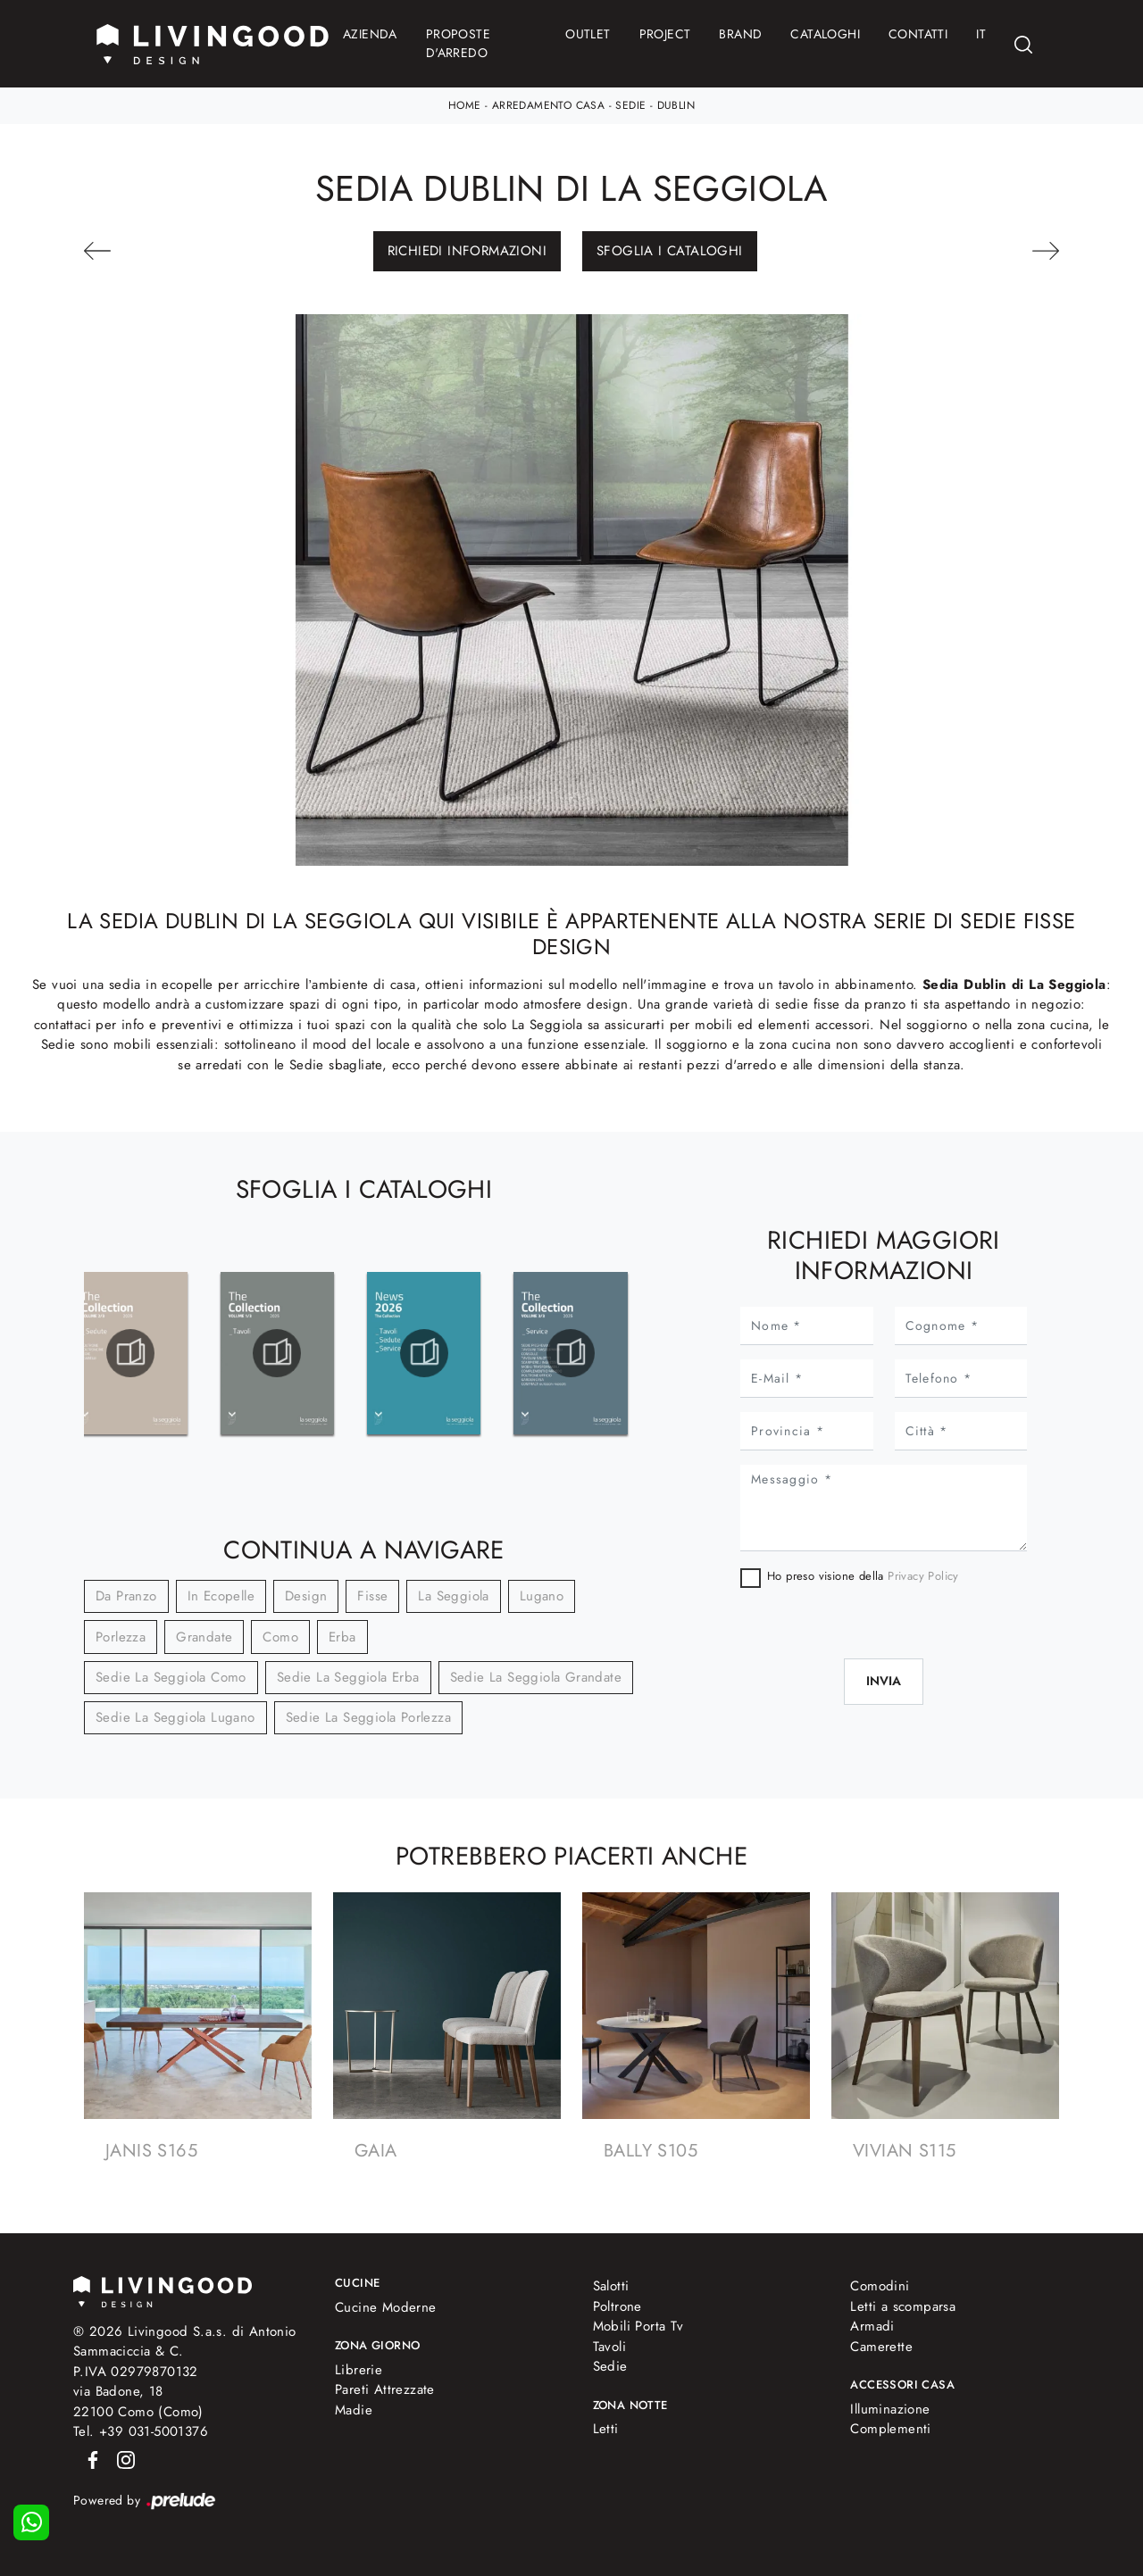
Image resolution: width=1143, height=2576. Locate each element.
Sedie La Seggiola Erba (348, 1677)
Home (464, 105)
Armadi (872, 2326)
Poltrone (617, 2306)
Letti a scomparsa (902, 2306)
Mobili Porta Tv (638, 2326)
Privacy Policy (923, 1575)
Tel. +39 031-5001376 (140, 2431)
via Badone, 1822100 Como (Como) (138, 2401)
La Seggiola (453, 1596)
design (306, 1596)
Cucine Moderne (386, 2307)
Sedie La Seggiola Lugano (175, 1717)
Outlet (587, 34)
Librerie (358, 2370)
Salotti (611, 2286)
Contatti (918, 34)
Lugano (541, 1596)
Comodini (879, 2286)
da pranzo (126, 1596)
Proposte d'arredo (458, 43)
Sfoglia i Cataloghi (670, 251)
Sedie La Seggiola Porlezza (368, 1717)
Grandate (204, 1637)
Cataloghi (825, 34)
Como (280, 1637)
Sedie (630, 105)
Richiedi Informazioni (467, 251)
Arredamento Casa (548, 105)
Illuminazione (890, 2409)
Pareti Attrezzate (385, 2389)
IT (981, 34)
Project (665, 34)
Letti (606, 2429)
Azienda (370, 34)
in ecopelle (221, 1596)
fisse (372, 1596)
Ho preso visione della (863, 1575)
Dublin (676, 105)
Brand (740, 34)
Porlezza (121, 1637)
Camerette (881, 2346)
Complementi (890, 2429)
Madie (353, 2410)
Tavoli (609, 2346)
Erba (342, 1637)
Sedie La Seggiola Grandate (536, 1677)
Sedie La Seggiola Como (171, 1677)
